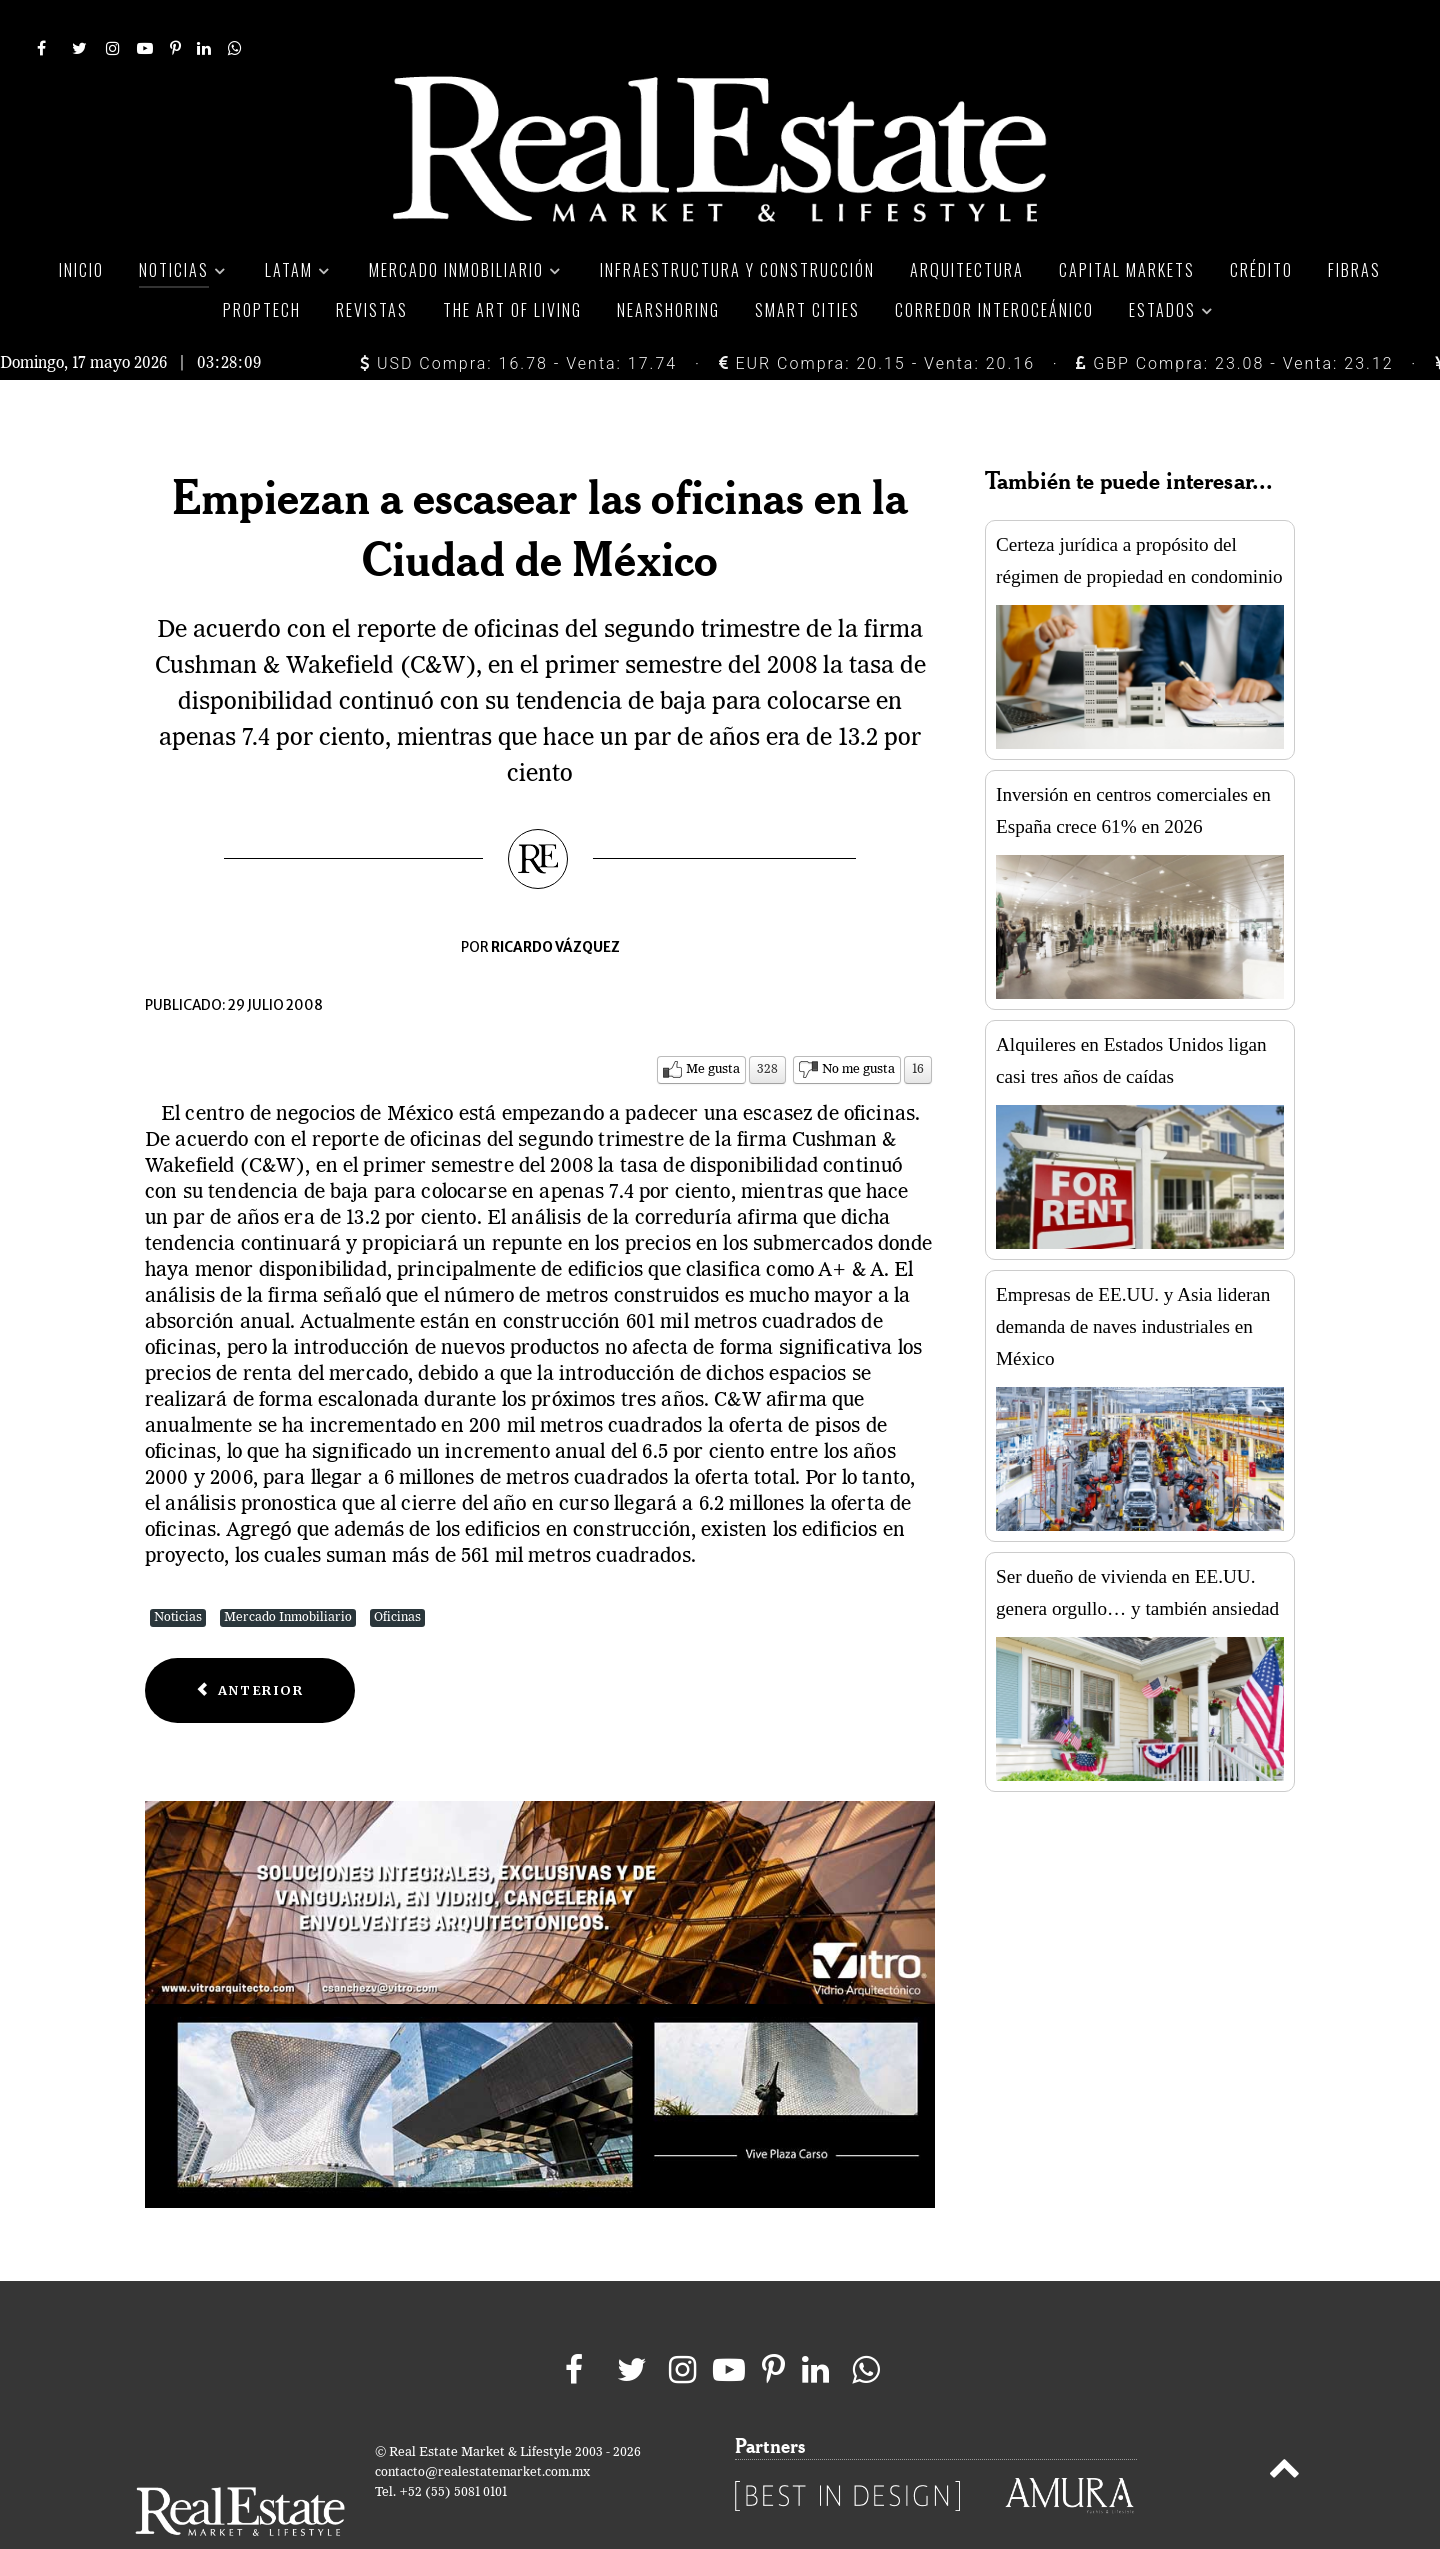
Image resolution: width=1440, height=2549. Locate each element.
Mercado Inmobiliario (288, 1572)
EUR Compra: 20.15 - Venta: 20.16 (877, 318)
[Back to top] (1284, 2427)
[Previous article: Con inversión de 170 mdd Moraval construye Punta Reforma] (250, 1645)
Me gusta (713, 1024)
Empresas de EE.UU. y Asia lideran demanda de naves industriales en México (1133, 1281)
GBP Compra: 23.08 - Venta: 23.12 (1234, 318)
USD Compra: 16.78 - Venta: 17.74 (518, 318)
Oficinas (397, 1572)
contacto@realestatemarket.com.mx (482, 2427)
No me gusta (858, 1024)
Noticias (178, 1572)
